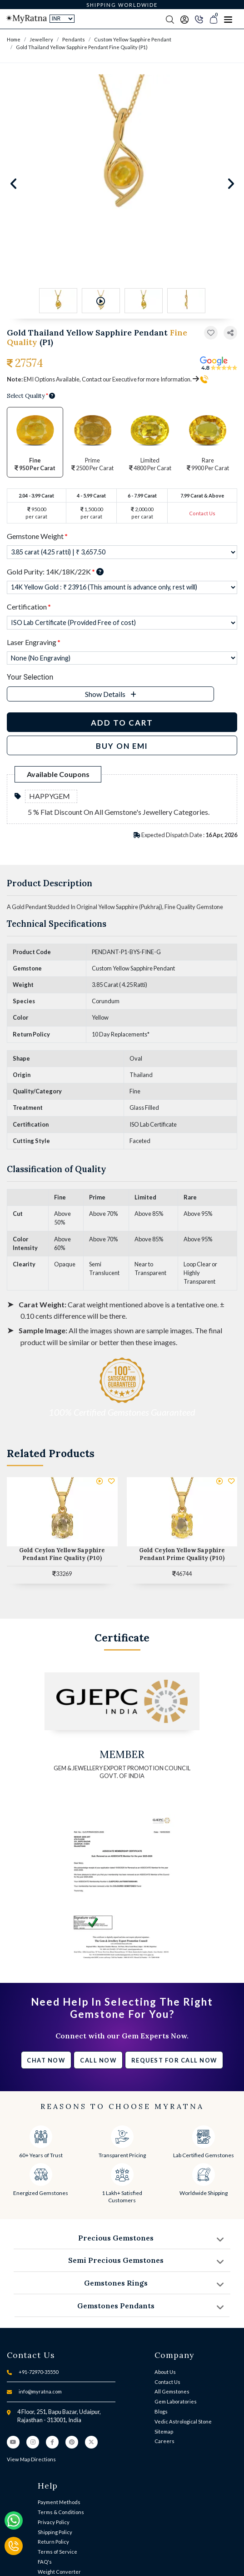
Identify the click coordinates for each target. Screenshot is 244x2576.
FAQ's (45, 2562)
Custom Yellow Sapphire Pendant (132, 39)
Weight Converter (59, 2572)
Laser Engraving (33, 642)
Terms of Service (57, 2552)
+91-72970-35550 (38, 2372)
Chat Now (46, 2060)
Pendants (73, 39)
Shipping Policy (55, 2532)
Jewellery (41, 39)
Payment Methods (59, 2502)
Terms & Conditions (61, 2512)
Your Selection (30, 677)
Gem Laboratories (175, 2401)
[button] (230, 333)
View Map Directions (31, 2459)
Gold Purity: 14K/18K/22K (55, 571)
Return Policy (53, 2542)
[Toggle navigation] (228, 19)
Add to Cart (122, 722)
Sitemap (163, 2431)
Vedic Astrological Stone (183, 2421)
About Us (165, 2372)
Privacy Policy (54, 2522)
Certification (29, 606)
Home (13, 39)
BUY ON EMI (122, 746)
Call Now (98, 2060)
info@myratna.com (40, 2391)
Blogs (161, 2411)
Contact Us (202, 513)
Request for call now (174, 2060)
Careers (164, 2441)
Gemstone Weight (37, 536)
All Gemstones (171, 2391)
